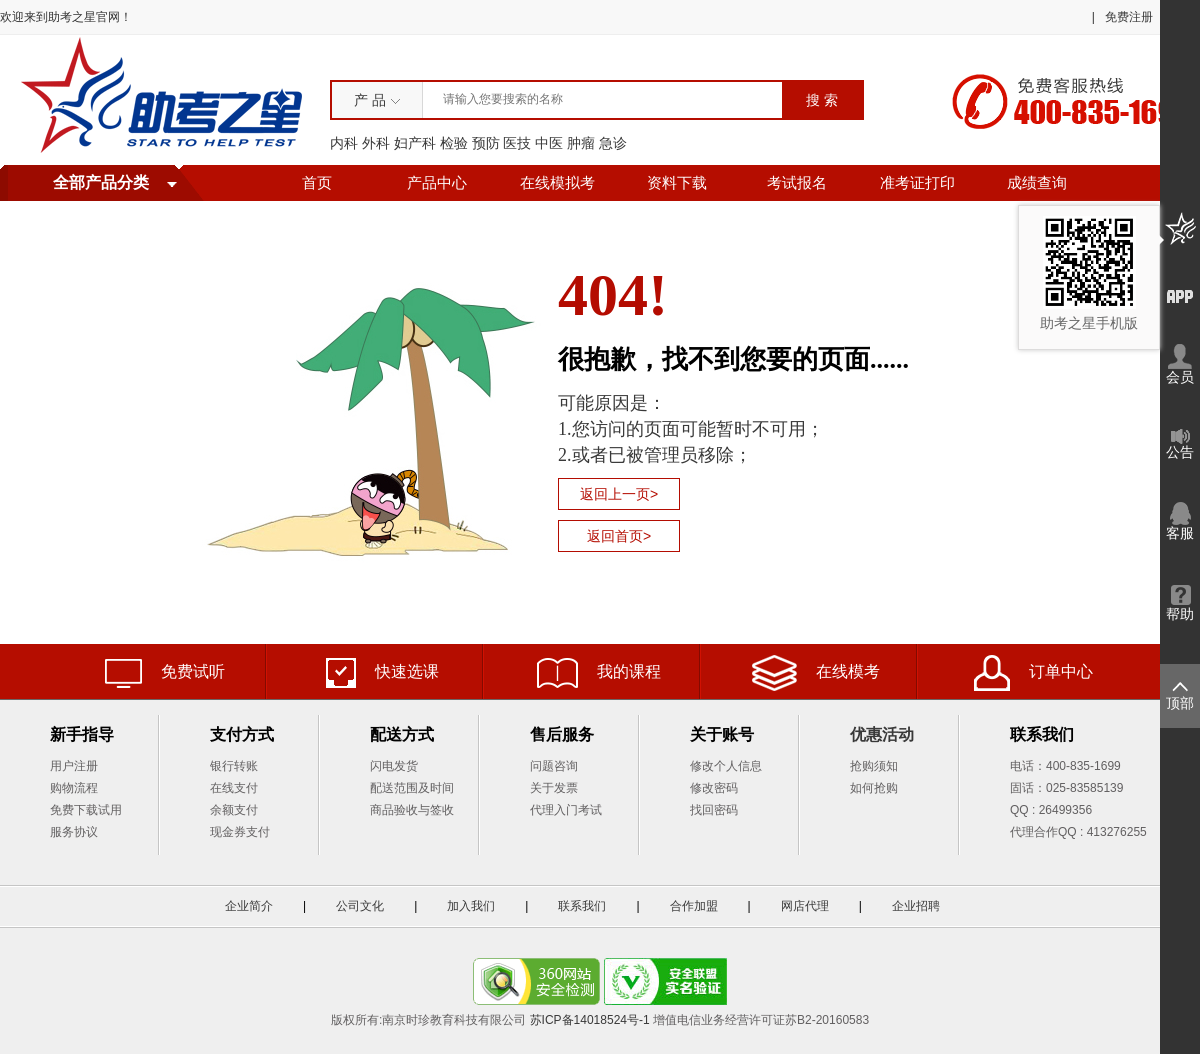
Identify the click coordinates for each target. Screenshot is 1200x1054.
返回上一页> (619, 494)
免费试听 (165, 673)
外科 (376, 143)
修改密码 (714, 788)
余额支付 (234, 810)
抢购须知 (874, 766)
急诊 (613, 143)
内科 (344, 143)
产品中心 (437, 183)
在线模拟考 (557, 183)
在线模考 (816, 673)
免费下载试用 (86, 810)
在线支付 (234, 788)
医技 (517, 143)
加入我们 (471, 906)
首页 (317, 183)
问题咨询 (554, 766)
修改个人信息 (726, 766)
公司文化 (360, 906)
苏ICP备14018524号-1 (590, 1020)
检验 (454, 143)
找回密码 (714, 810)
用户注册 (74, 766)
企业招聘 (916, 906)
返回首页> (619, 536)
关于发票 (554, 788)
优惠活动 (882, 734)
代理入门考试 (566, 810)
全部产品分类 (101, 182)
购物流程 (74, 788)
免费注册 (1129, 17)
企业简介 (249, 906)
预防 (486, 143)
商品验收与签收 (412, 810)
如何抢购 (874, 788)
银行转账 (234, 766)
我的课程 (599, 673)
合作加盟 (694, 906)
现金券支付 (240, 832)
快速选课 (382, 673)
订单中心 (1033, 673)
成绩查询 (1037, 183)
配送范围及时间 (412, 788)
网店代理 (805, 906)
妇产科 (415, 143)
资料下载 (677, 183)
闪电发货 (394, 766)
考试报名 (797, 183)
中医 (549, 143)
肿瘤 (581, 143)
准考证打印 (917, 183)
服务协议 (74, 832)
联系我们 (582, 906)
